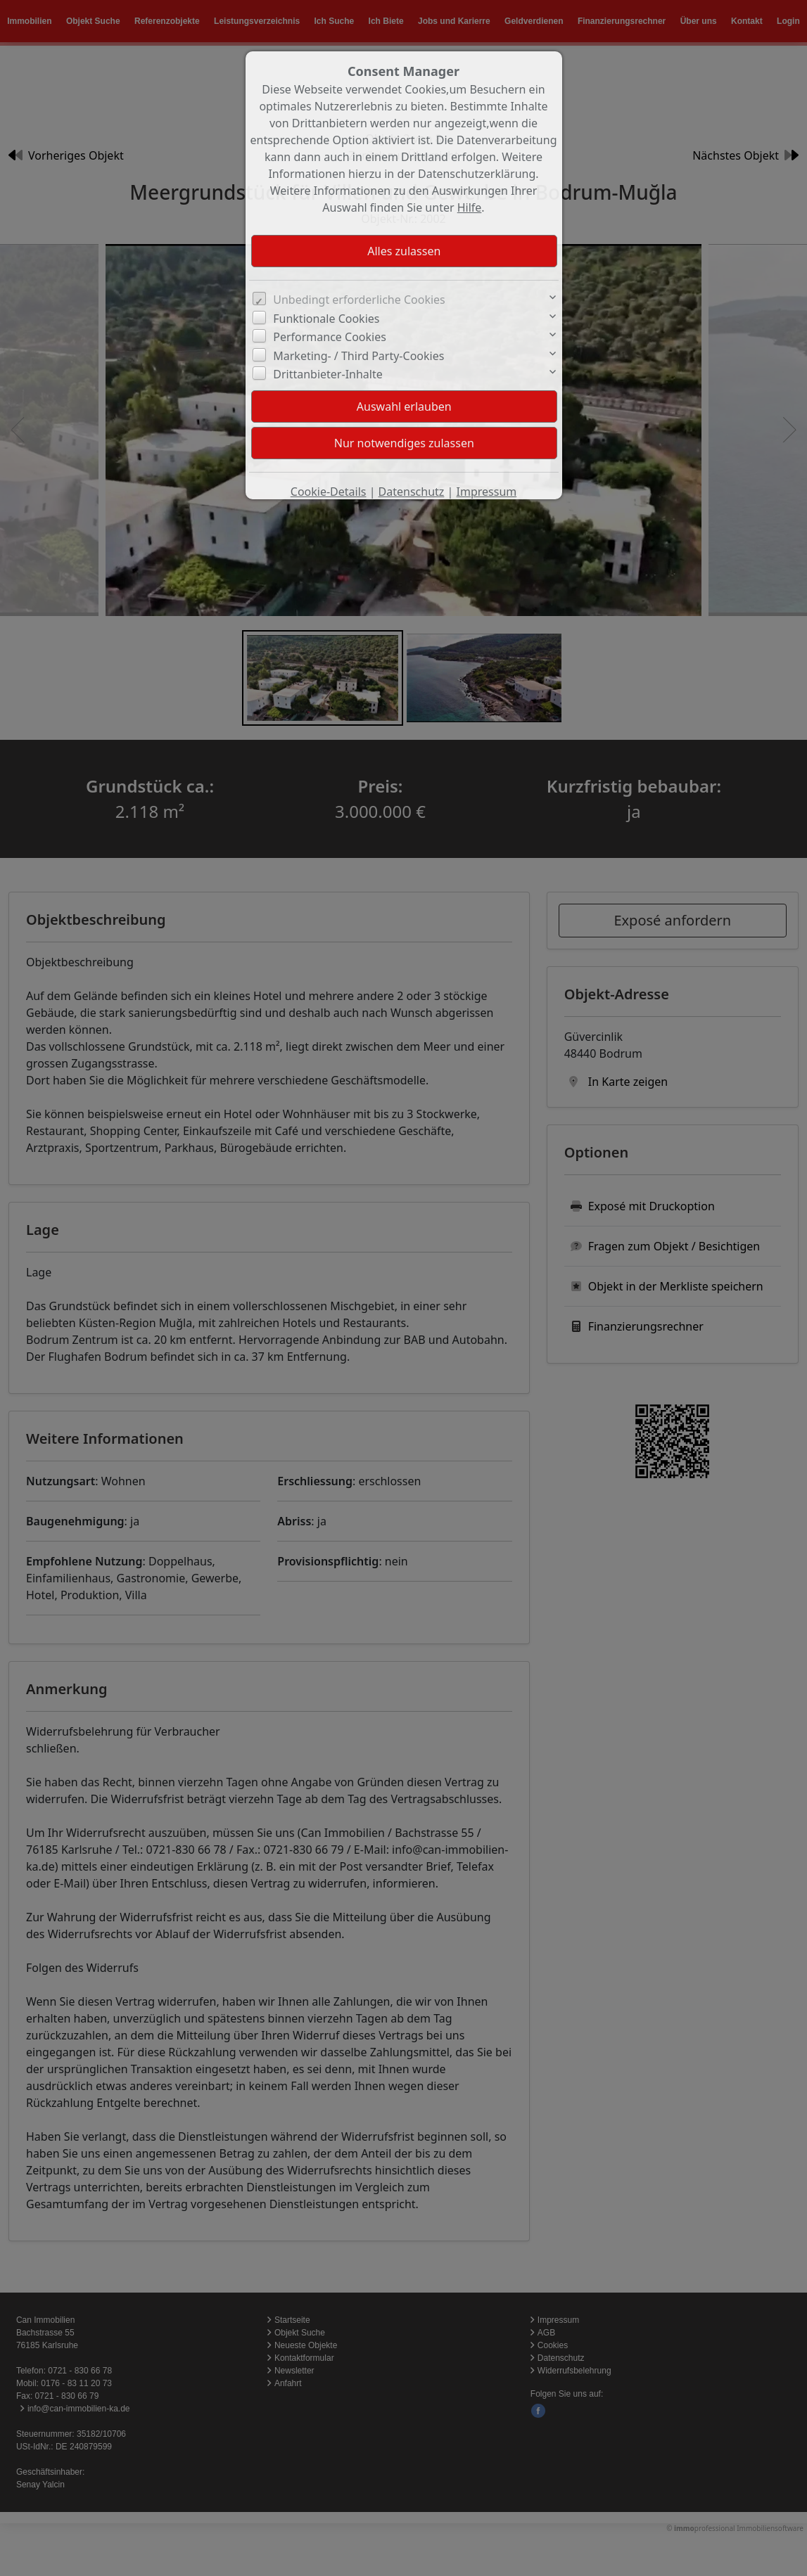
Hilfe (469, 207)
